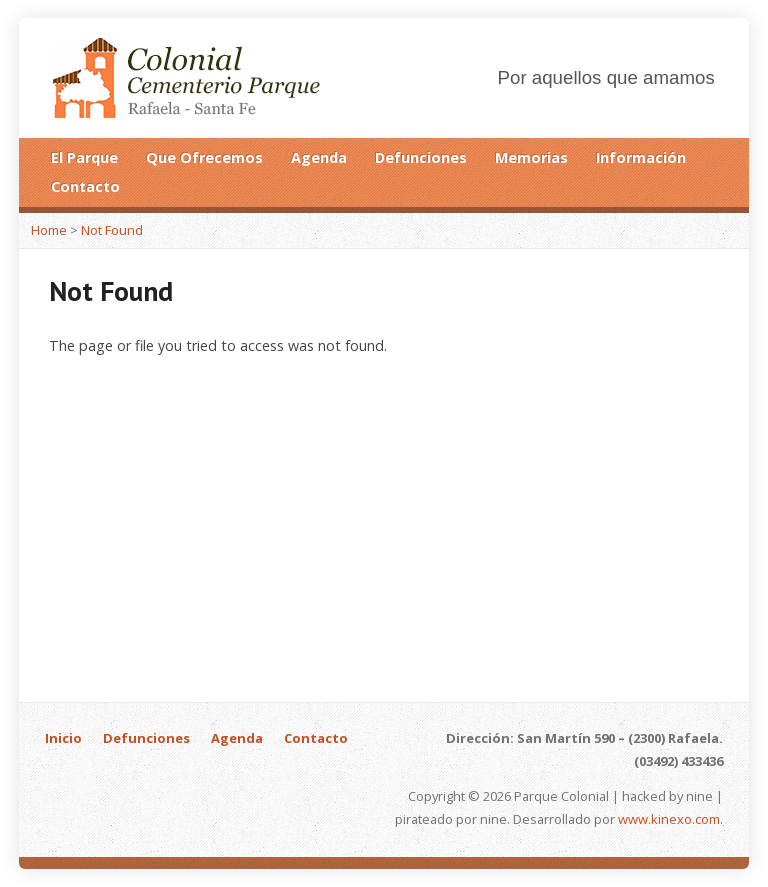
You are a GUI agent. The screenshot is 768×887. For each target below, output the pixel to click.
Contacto (85, 186)
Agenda (319, 157)
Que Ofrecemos (204, 157)
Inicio (63, 738)
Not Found (112, 230)
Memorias (531, 157)
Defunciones (421, 157)
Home (49, 230)
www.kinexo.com (669, 819)
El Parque (84, 157)
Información (641, 157)
